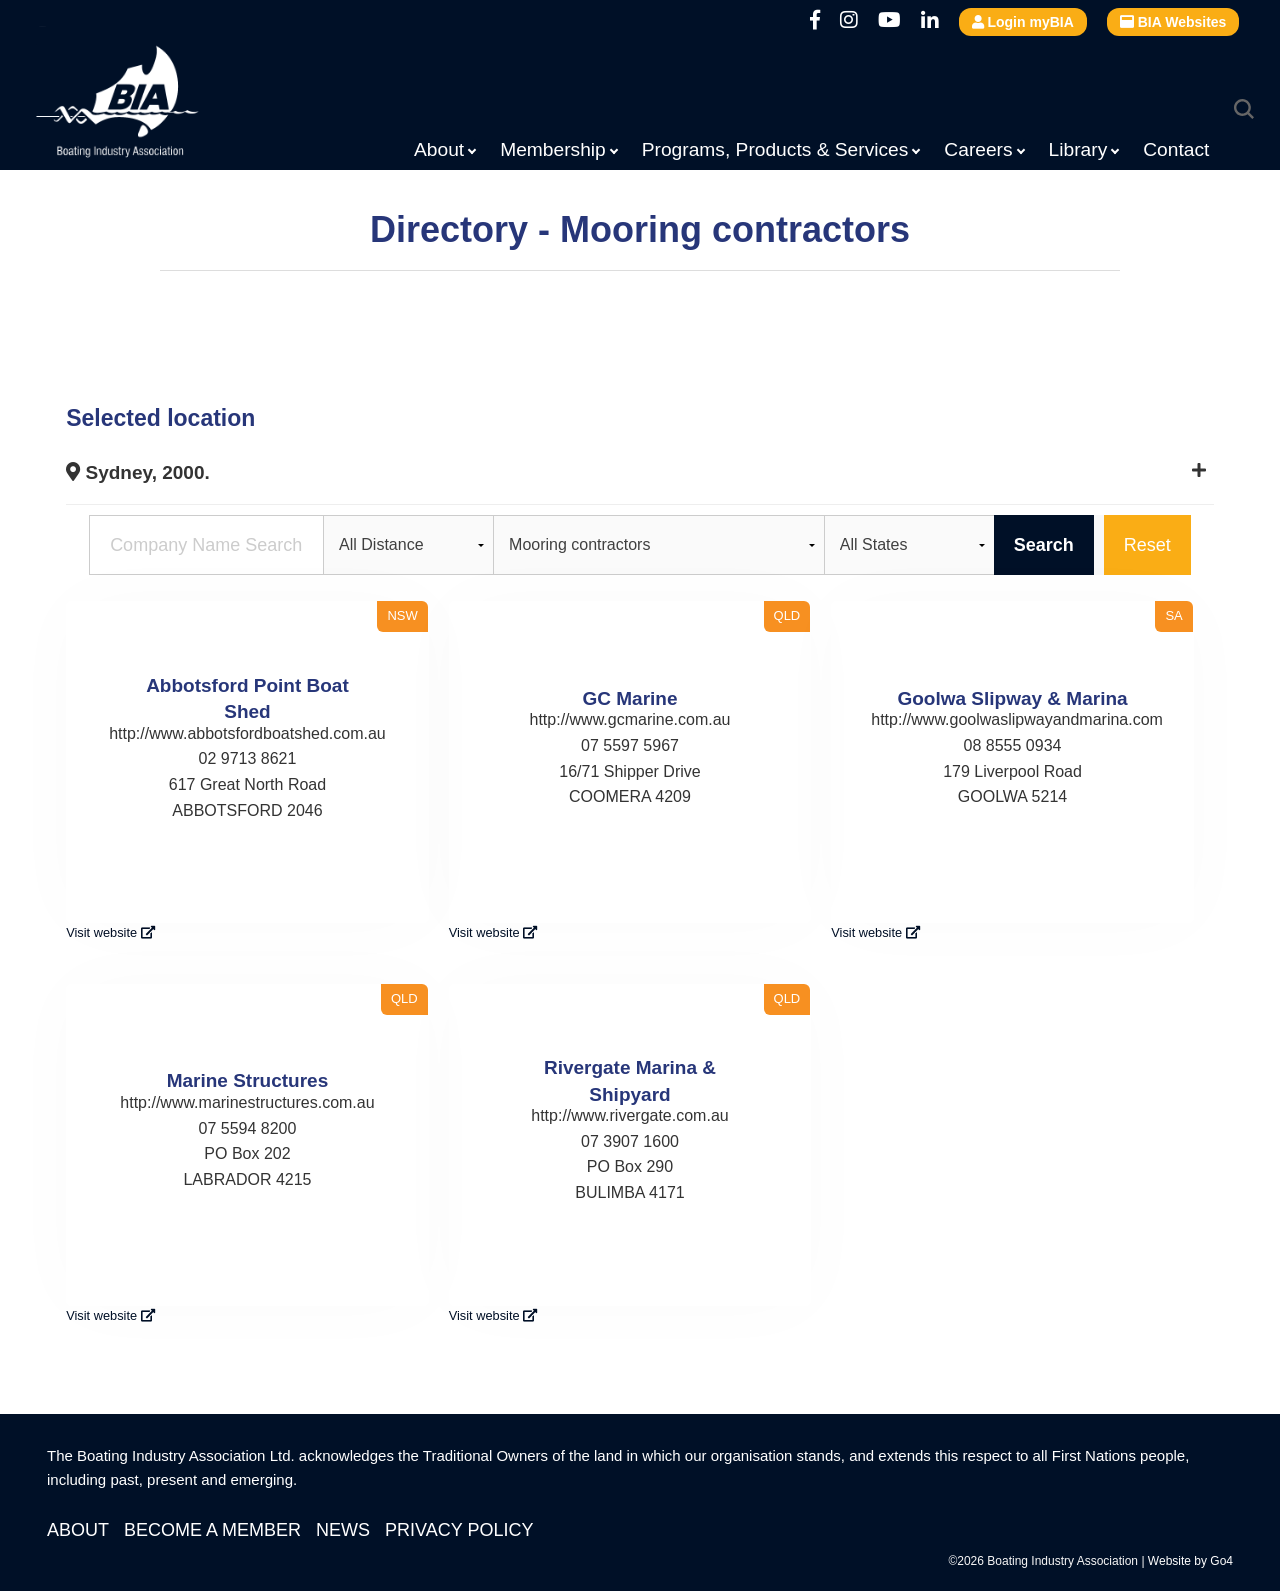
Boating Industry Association (166, 105)
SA (1173, 615)
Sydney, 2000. (138, 472)
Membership (553, 149)
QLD (787, 615)
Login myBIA (1023, 22)
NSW (402, 615)
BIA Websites (1173, 22)
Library (1078, 149)
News (343, 1530)
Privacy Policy (459, 1530)
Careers (978, 149)
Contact (1176, 149)
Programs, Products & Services (775, 149)
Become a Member (212, 1530)
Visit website (110, 932)
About (439, 149)
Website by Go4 (1190, 1561)
